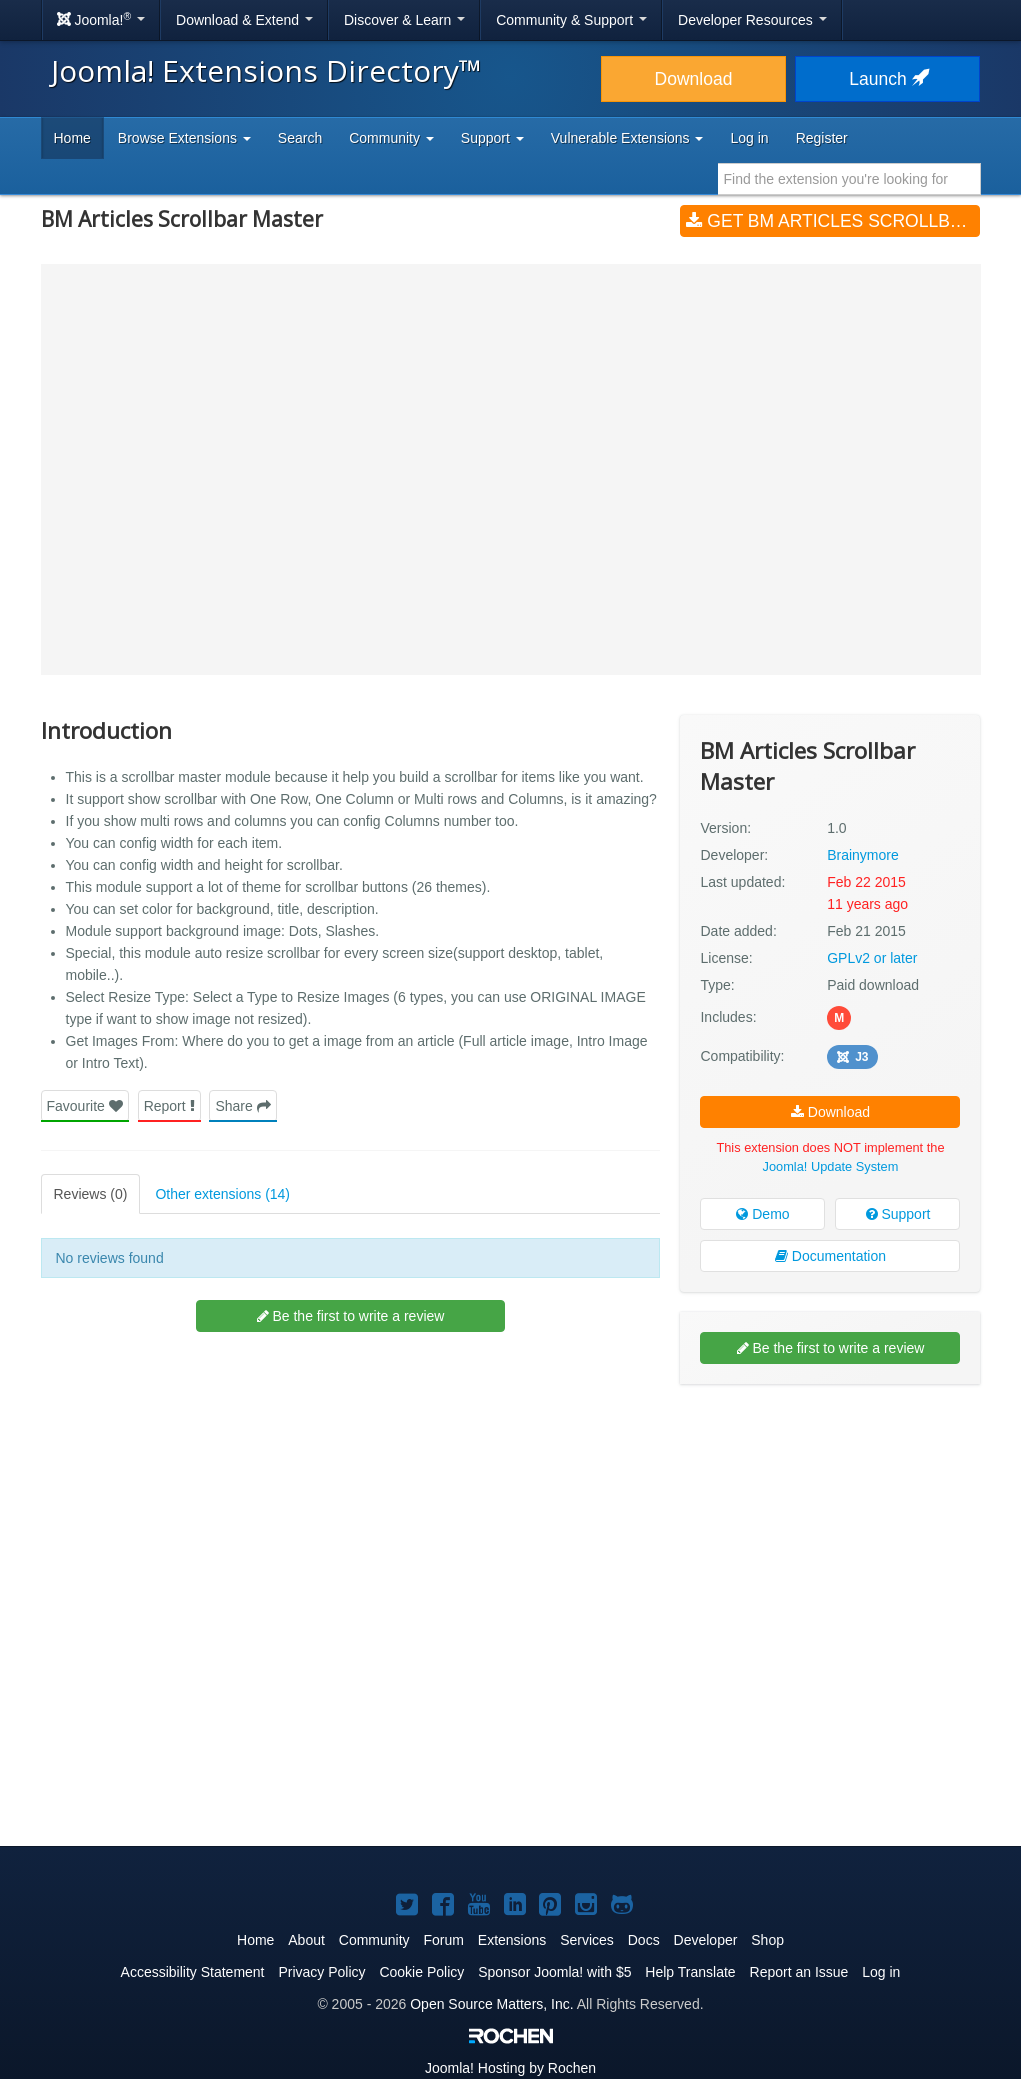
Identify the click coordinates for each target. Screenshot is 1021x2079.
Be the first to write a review (351, 1316)
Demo (762, 1214)
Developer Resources (752, 20)
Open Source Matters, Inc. (491, 2004)
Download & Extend (244, 20)
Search (300, 138)
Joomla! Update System (831, 1166)
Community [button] (391, 138)
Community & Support (571, 20)
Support (898, 1214)
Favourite (85, 1106)
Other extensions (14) (222, 1194)
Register (822, 138)
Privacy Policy (321, 1972)
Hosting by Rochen (510, 2068)
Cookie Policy (421, 1972)
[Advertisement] (830, 1529)
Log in (749, 138)
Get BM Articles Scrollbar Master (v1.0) (833, 221)
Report (169, 1106)
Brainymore (863, 855)
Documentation (830, 1256)
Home (72, 138)
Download (694, 79)
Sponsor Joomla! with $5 (554, 1972)
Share (242, 1106)
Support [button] (492, 138)
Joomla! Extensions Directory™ (266, 70)
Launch (887, 79)
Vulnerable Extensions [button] (627, 138)
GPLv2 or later (872, 958)
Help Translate (690, 1972)
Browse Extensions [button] (184, 138)
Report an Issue (799, 1972)
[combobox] (849, 179)
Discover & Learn (404, 20)
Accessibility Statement (193, 1972)
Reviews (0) (91, 1194)
